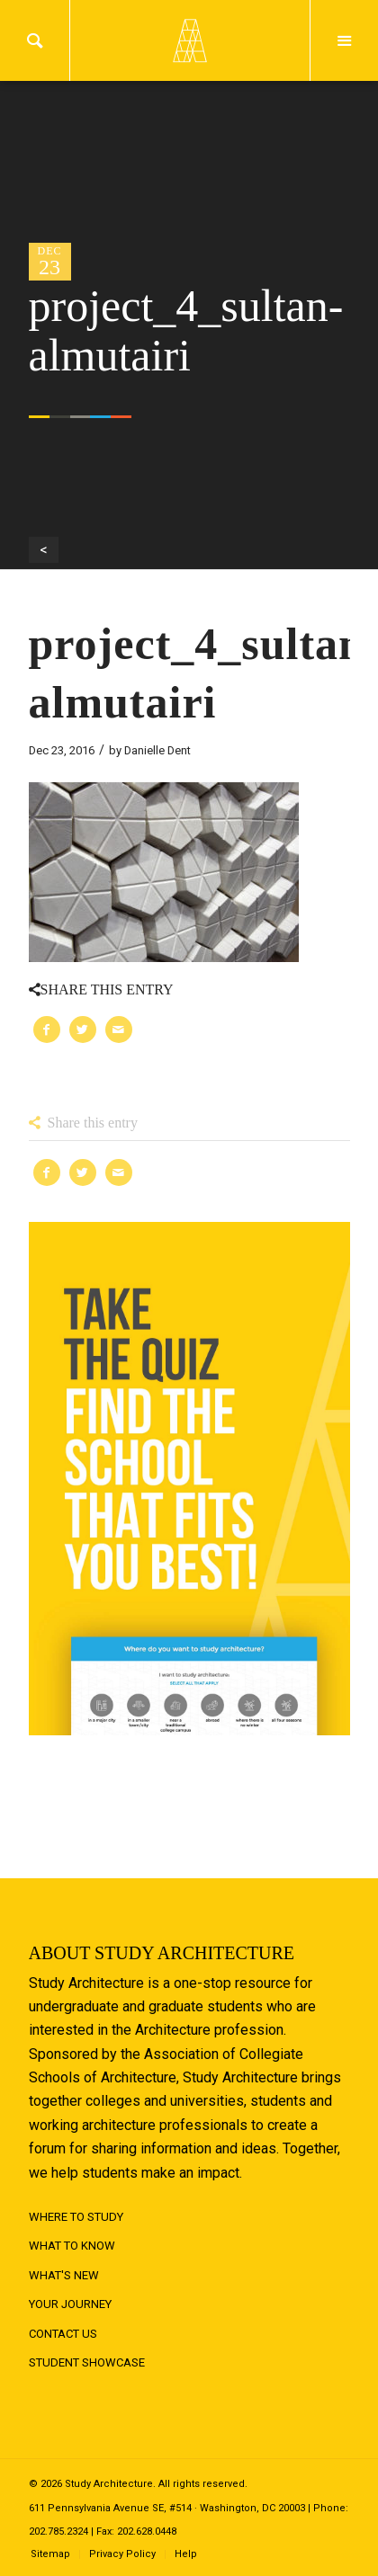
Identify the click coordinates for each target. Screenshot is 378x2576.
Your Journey (70, 2304)
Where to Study (76, 2217)
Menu (344, 40)
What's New (64, 2275)
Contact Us (63, 2333)
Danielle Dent (157, 750)
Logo (189, 40)
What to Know (72, 2245)
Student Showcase (87, 2362)
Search (34, 40)
